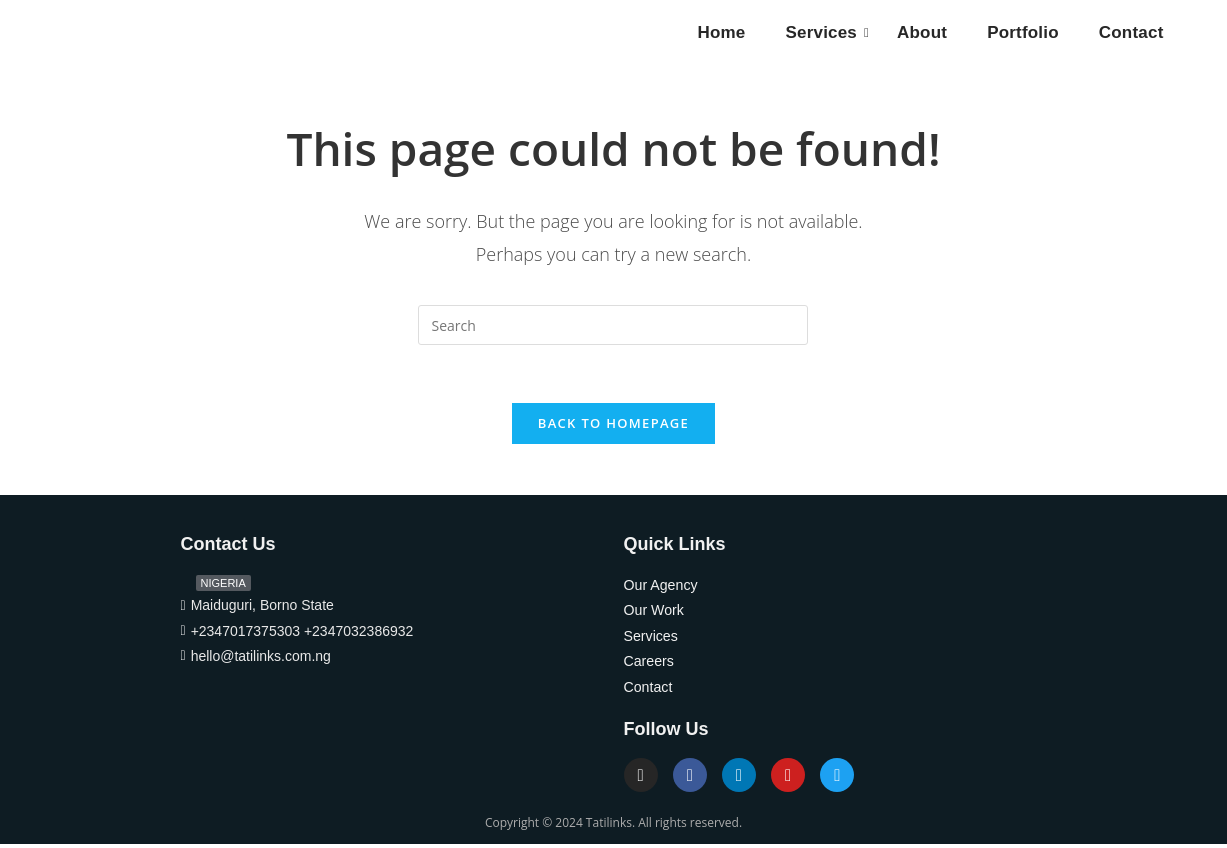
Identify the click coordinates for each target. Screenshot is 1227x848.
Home (721, 32)
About (922, 32)
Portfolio (1023, 32)
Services (826, 32)
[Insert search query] (613, 325)
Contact (1131, 32)
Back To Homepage (613, 426)
